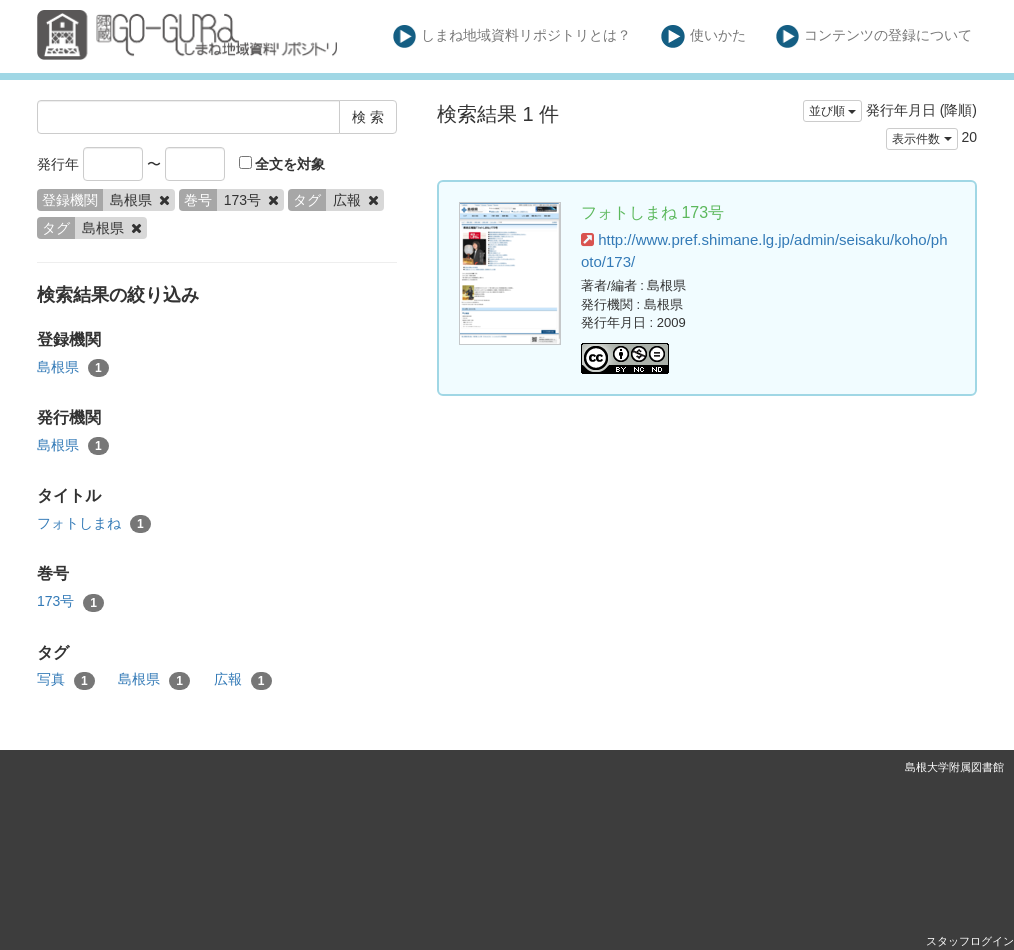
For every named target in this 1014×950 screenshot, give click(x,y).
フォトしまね (94, 524)
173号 (70, 602)
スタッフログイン (970, 941)
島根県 (73, 368)
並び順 (832, 111)
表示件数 (921, 139)
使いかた (703, 36)
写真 (66, 680)
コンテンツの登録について (874, 36)
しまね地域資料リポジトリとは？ (512, 36)
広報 (243, 680)
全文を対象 (282, 164)
